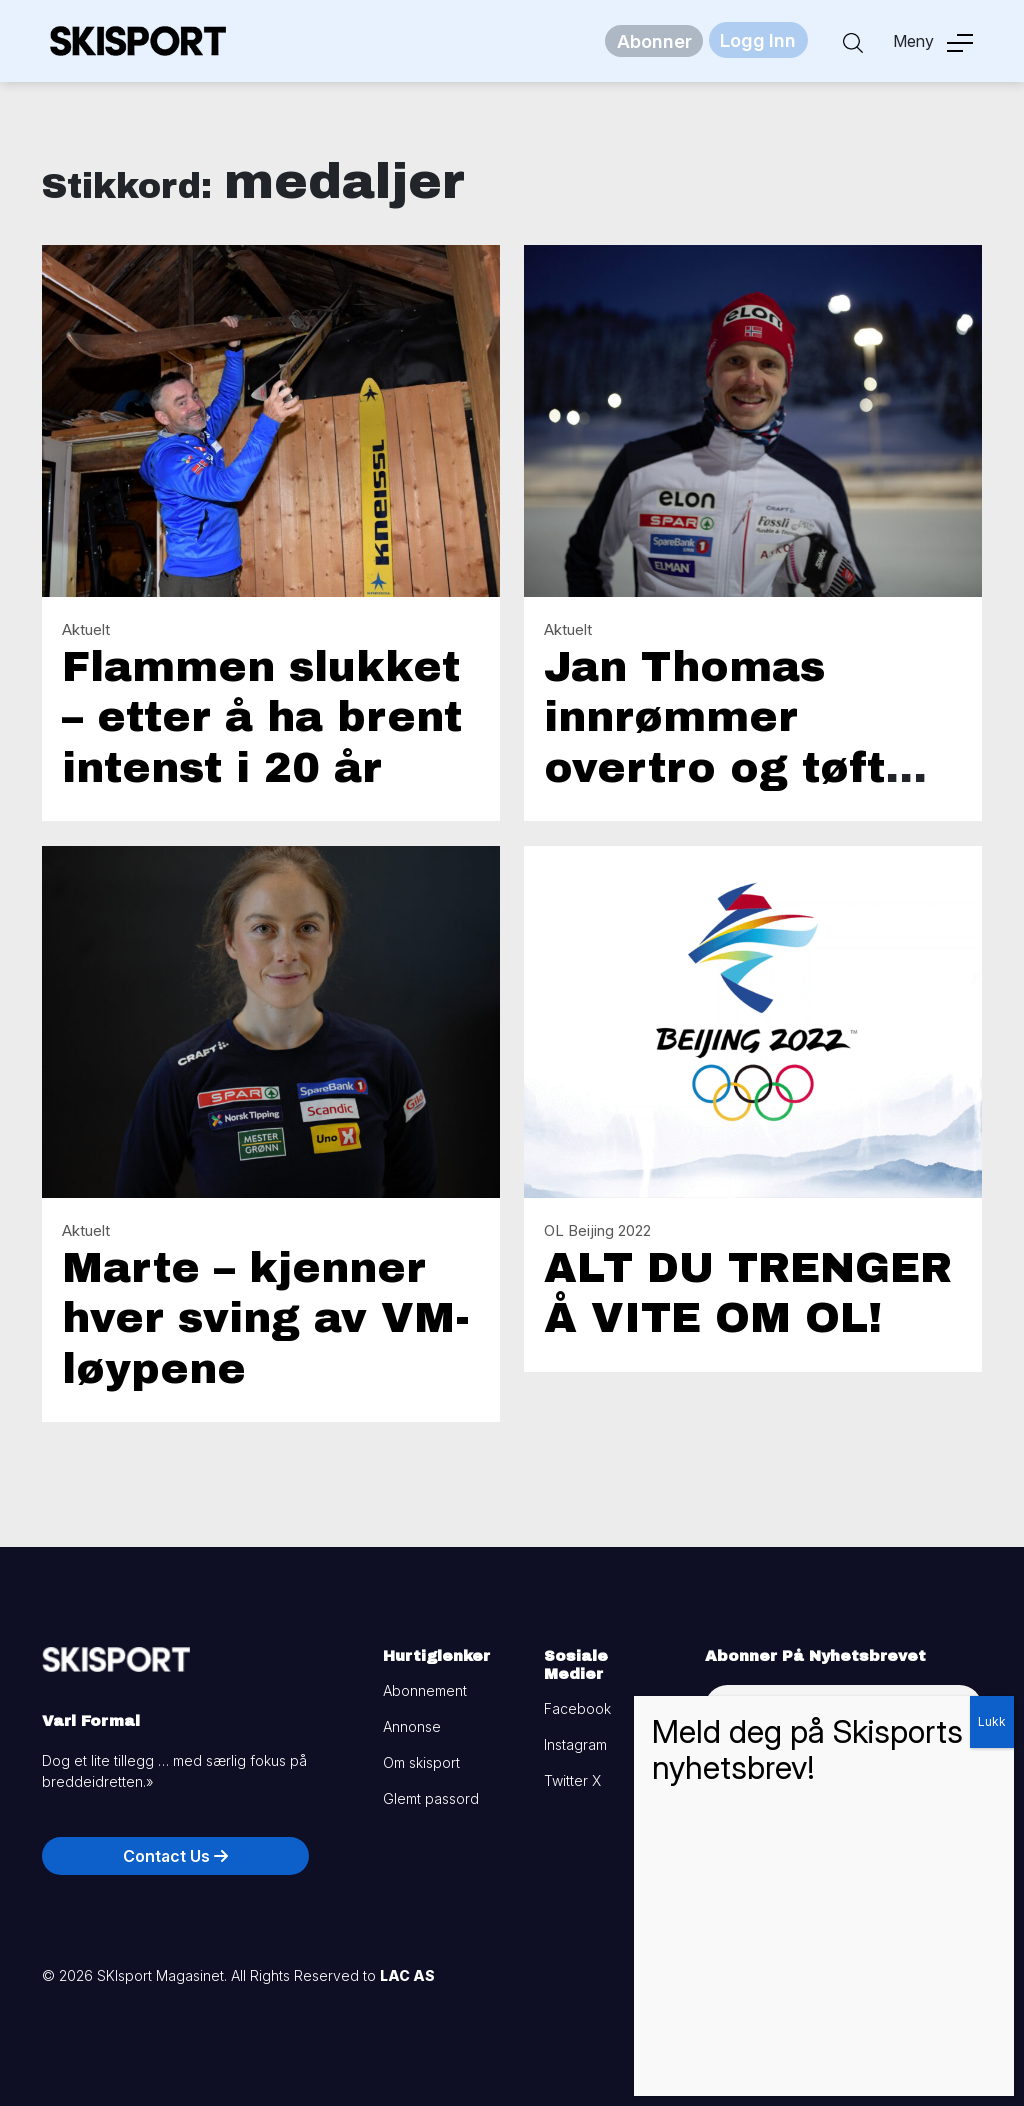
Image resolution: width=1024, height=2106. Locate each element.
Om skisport (421, 1762)
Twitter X (572, 1780)
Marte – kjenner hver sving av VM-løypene (266, 1318)
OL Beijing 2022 (597, 1230)
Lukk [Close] (992, 1721)
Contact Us (175, 1856)
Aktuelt (86, 629)
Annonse (412, 1726)
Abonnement (425, 1690)
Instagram (575, 1744)
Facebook (577, 1708)
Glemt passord (431, 1798)
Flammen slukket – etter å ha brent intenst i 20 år (262, 717)
